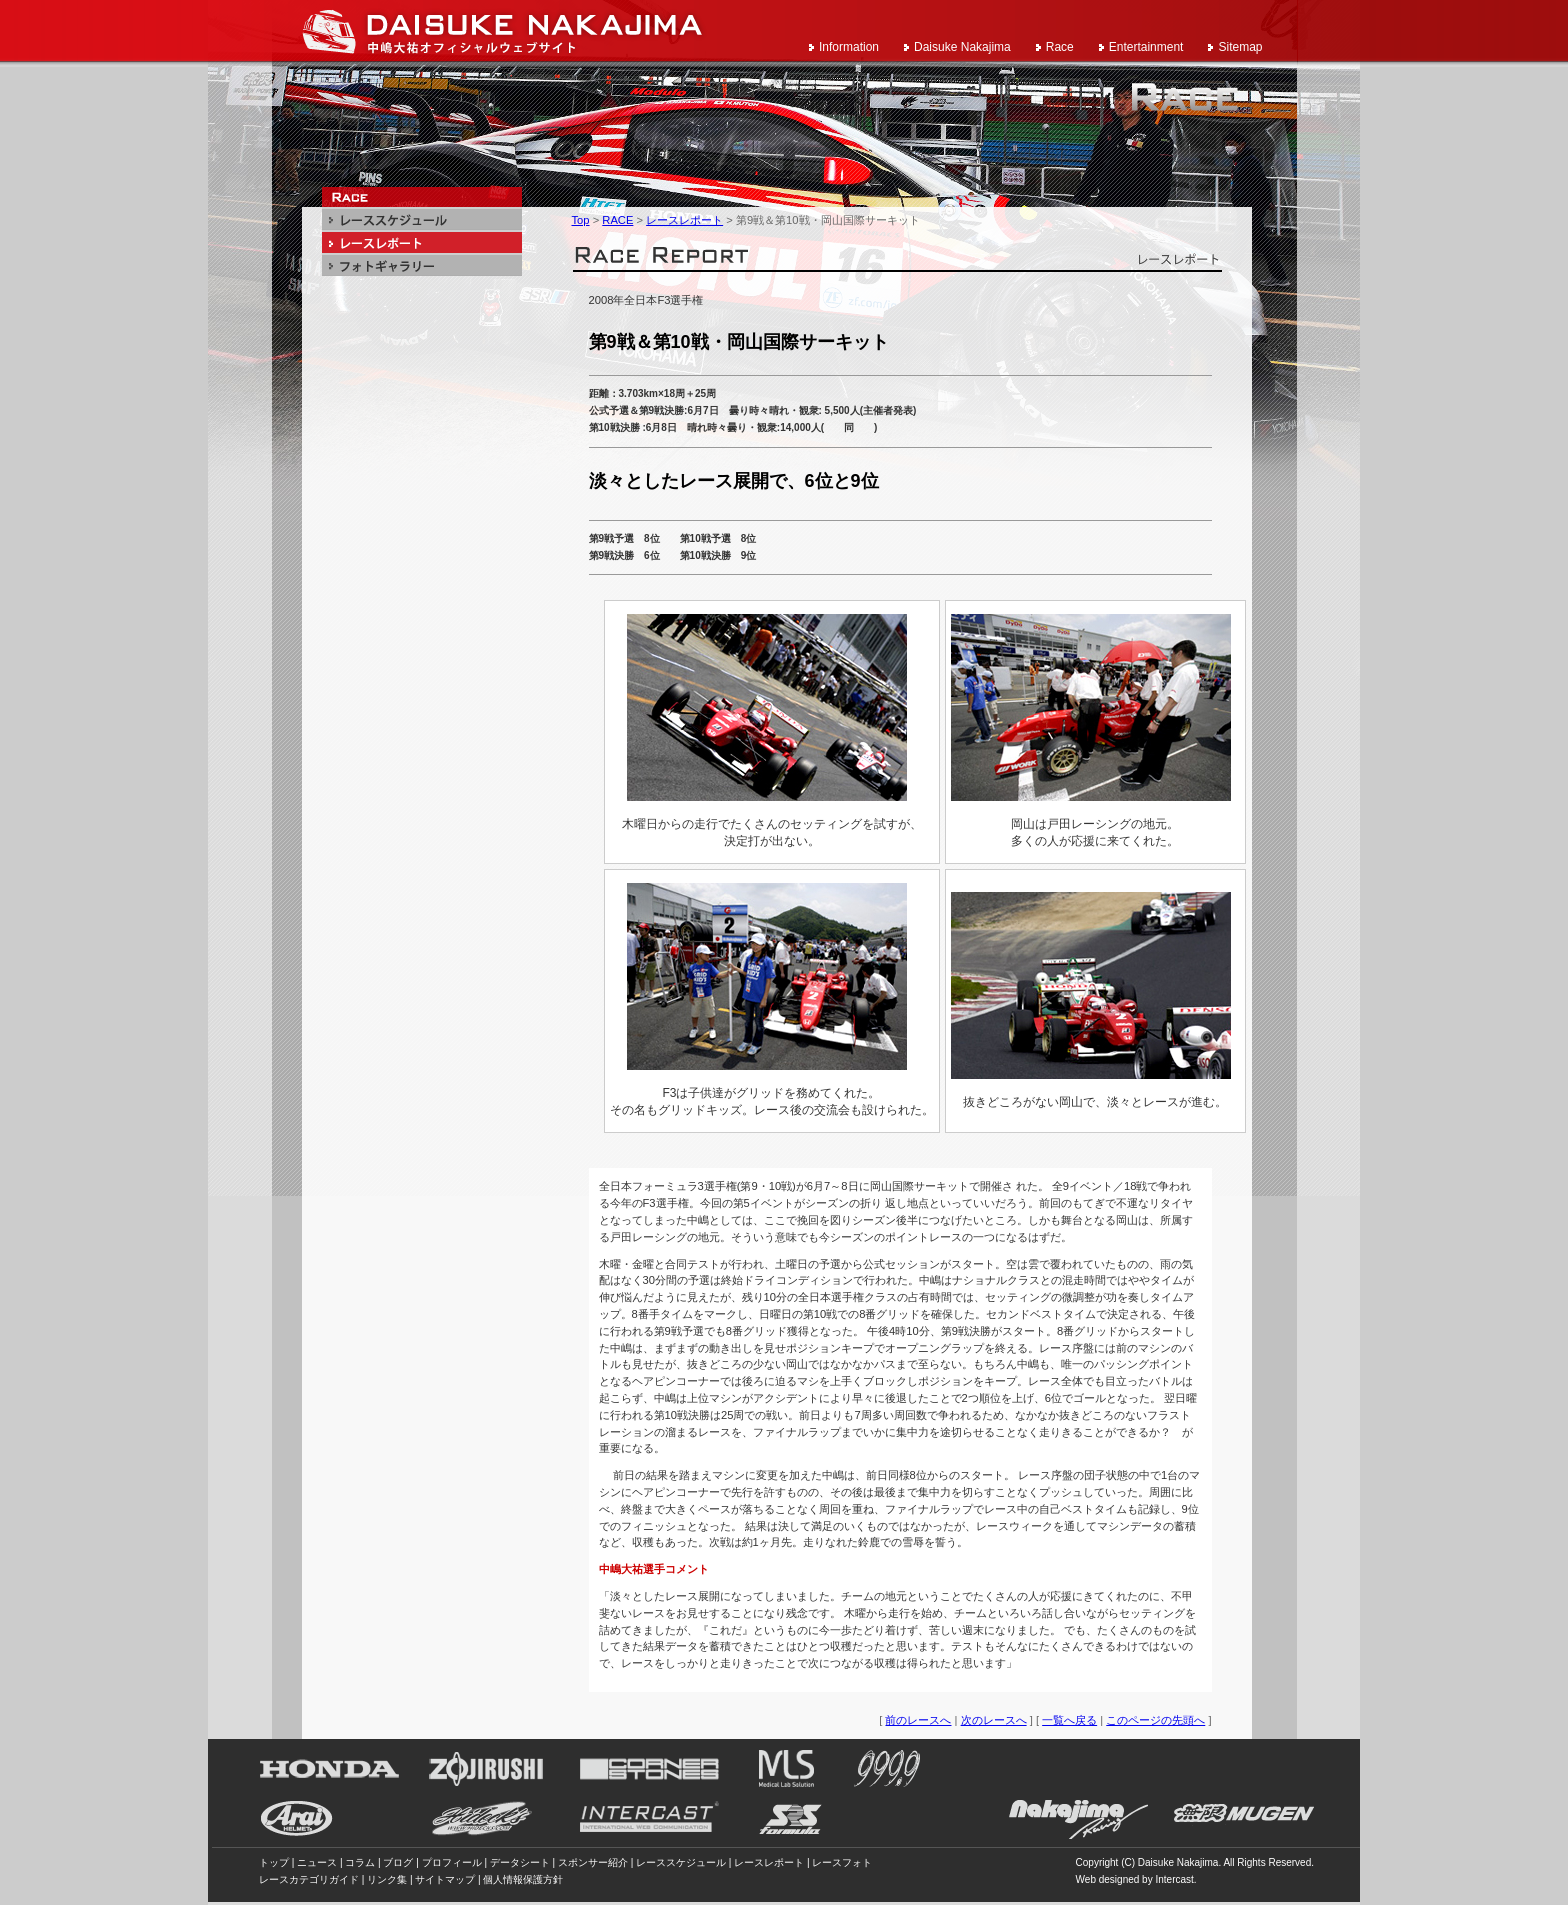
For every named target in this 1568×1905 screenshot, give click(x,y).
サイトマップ (445, 1879)
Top (581, 220)
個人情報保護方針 (523, 1879)
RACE (617, 220)
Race (1060, 47)
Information (849, 47)
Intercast (1174, 1879)
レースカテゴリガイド (309, 1879)
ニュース (317, 1862)
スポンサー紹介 (593, 1862)
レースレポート (684, 220)
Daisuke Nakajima (962, 47)
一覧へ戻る (1069, 1720)
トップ (274, 1862)
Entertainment (1146, 47)
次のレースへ (994, 1720)
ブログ (398, 1862)
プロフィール (452, 1862)
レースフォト (842, 1862)
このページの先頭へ (1155, 1720)
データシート (520, 1862)
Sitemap (1240, 47)
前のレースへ (918, 1720)
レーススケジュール (681, 1862)
